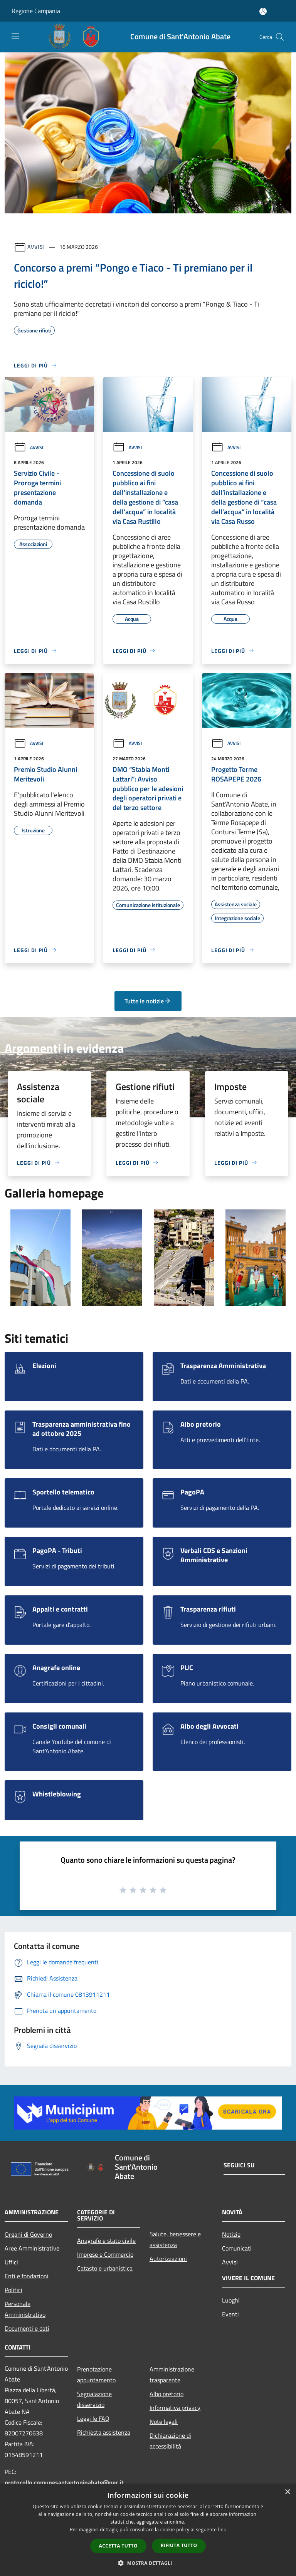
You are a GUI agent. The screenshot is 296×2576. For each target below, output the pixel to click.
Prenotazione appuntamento (96, 2375)
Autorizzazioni (168, 2258)
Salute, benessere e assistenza (175, 2239)
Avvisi (36, 247)
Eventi (230, 2314)
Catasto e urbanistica (105, 2268)
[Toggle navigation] (15, 36)
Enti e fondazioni (27, 2276)
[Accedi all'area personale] (263, 11)
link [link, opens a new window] (222, 2529)
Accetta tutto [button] (118, 2545)
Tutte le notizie (147, 1001)
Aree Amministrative (32, 2248)
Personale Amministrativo (25, 2309)
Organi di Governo (28, 2234)
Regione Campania (36, 10)
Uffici (11, 2262)
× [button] (287, 2492)
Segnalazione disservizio (94, 2399)
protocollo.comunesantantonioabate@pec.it (64, 2482)
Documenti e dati (27, 2328)
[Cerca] (279, 37)
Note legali (164, 2421)
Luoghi (231, 2300)
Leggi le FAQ (93, 2418)
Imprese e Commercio (105, 2254)
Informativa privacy (175, 2407)
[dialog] (148, 2530)
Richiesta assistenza (103, 2432)
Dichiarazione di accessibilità (170, 2441)
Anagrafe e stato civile (106, 2240)
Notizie (231, 2234)
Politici (13, 2289)
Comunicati (237, 2248)
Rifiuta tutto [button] (179, 2545)
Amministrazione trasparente (172, 2375)
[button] (148, 2563)
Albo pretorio (166, 2393)
